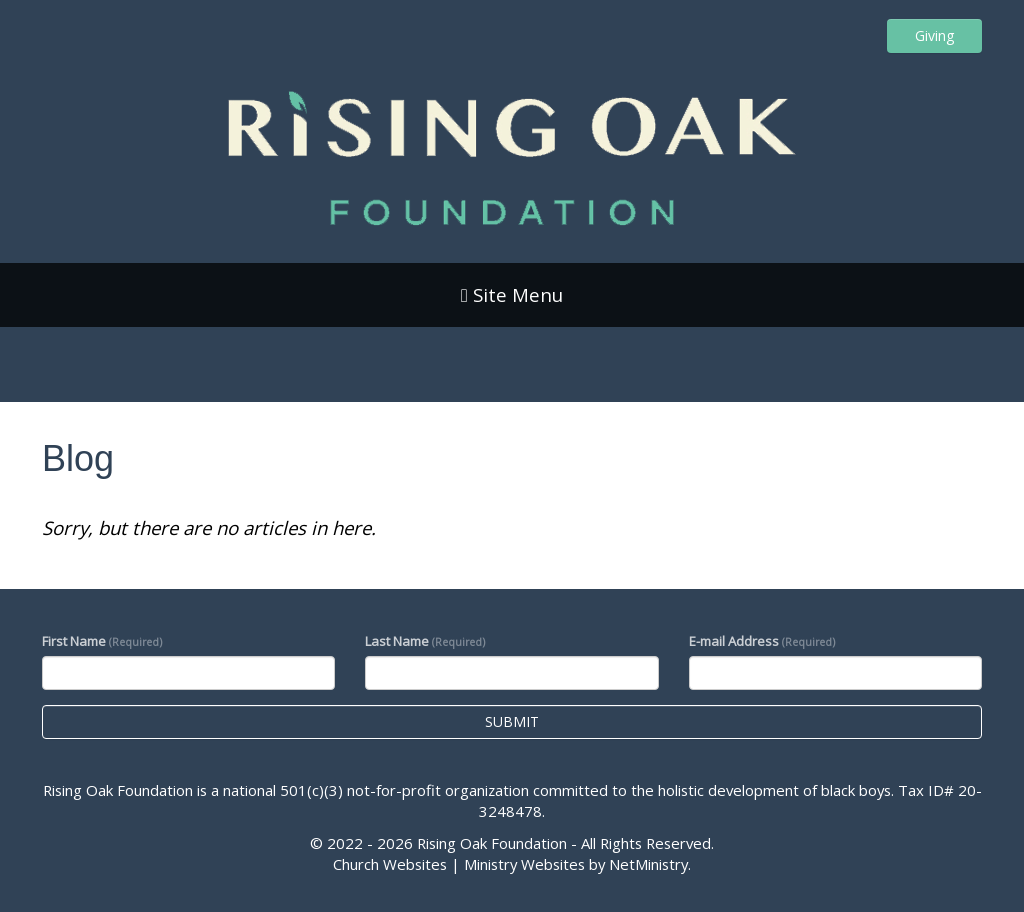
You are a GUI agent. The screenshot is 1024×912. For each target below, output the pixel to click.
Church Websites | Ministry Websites (461, 864)
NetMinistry (648, 864)
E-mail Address (762, 641)
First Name (102, 641)
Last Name (425, 641)
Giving (934, 35)
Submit (512, 721)
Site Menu (512, 294)
